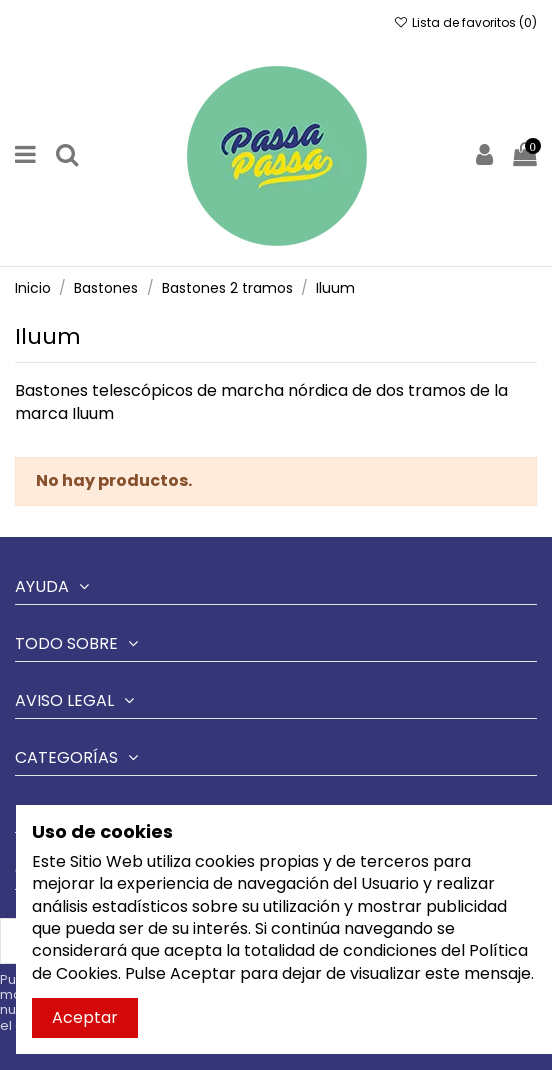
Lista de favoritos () (465, 22)
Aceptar (85, 1017)
